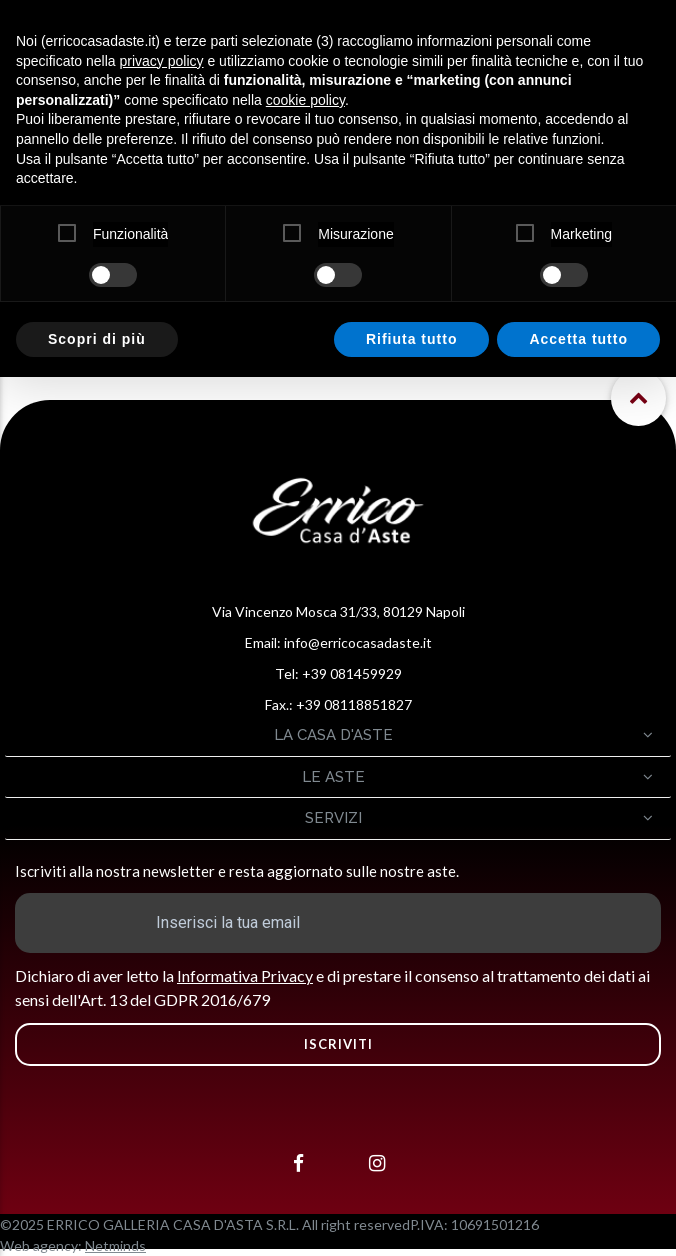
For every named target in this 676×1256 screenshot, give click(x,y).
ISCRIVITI (338, 1044)
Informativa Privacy (245, 975)
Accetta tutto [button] (578, 339)
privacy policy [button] (162, 61)
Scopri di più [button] (97, 339)
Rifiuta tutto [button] (412, 339)
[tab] (338, 735)
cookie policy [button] (305, 100)
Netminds (115, 1245)
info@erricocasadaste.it (358, 642)
